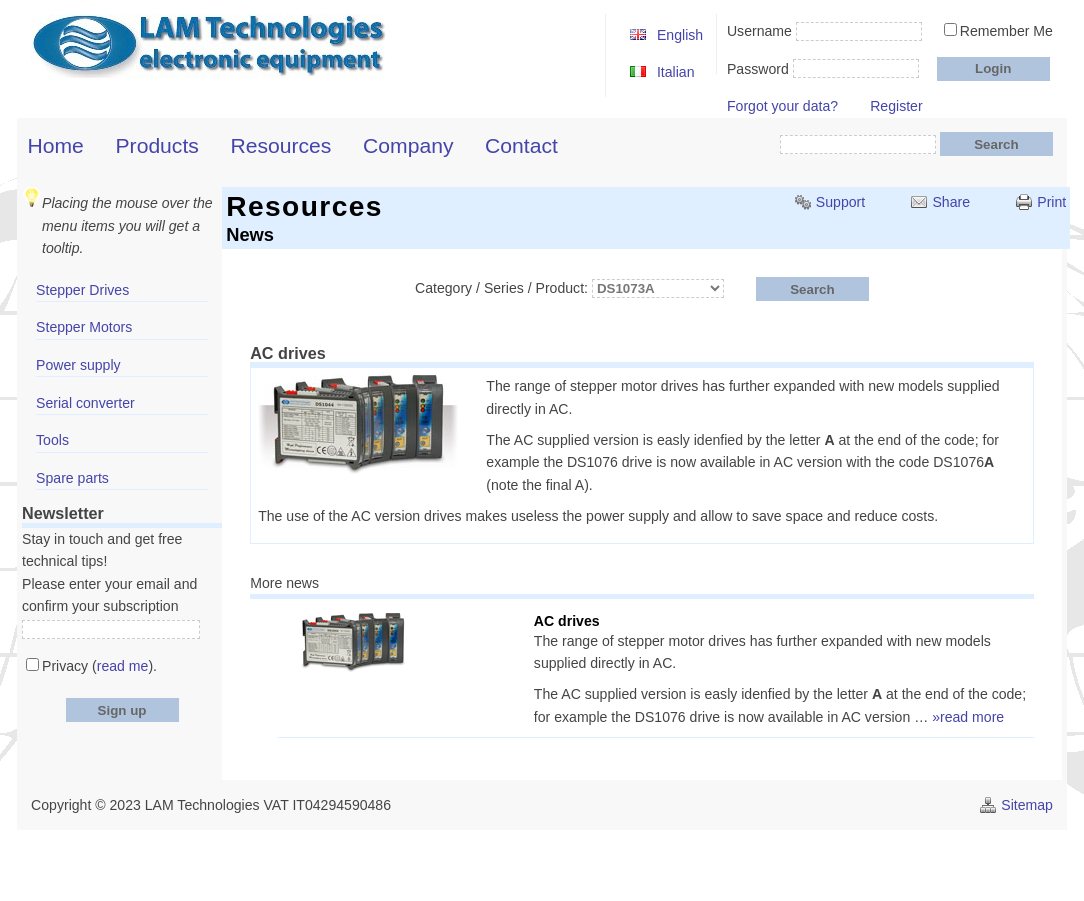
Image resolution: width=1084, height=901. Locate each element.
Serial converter (85, 403)
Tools (52, 440)
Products (157, 145)
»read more (968, 717)
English (680, 35)
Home (56, 145)
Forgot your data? (782, 106)
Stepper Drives (82, 290)
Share (951, 202)
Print (1051, 202)
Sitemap (1027, 805)
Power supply (78, 365)
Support (840, 202)
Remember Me (1006, 31)
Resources (281, 145)
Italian (676, 72)
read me (123, 666)
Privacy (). (99, 666)
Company (408, 145)
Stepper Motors (84, 327)
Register (896, 106)
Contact (521, 145)
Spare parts (72, 478)
